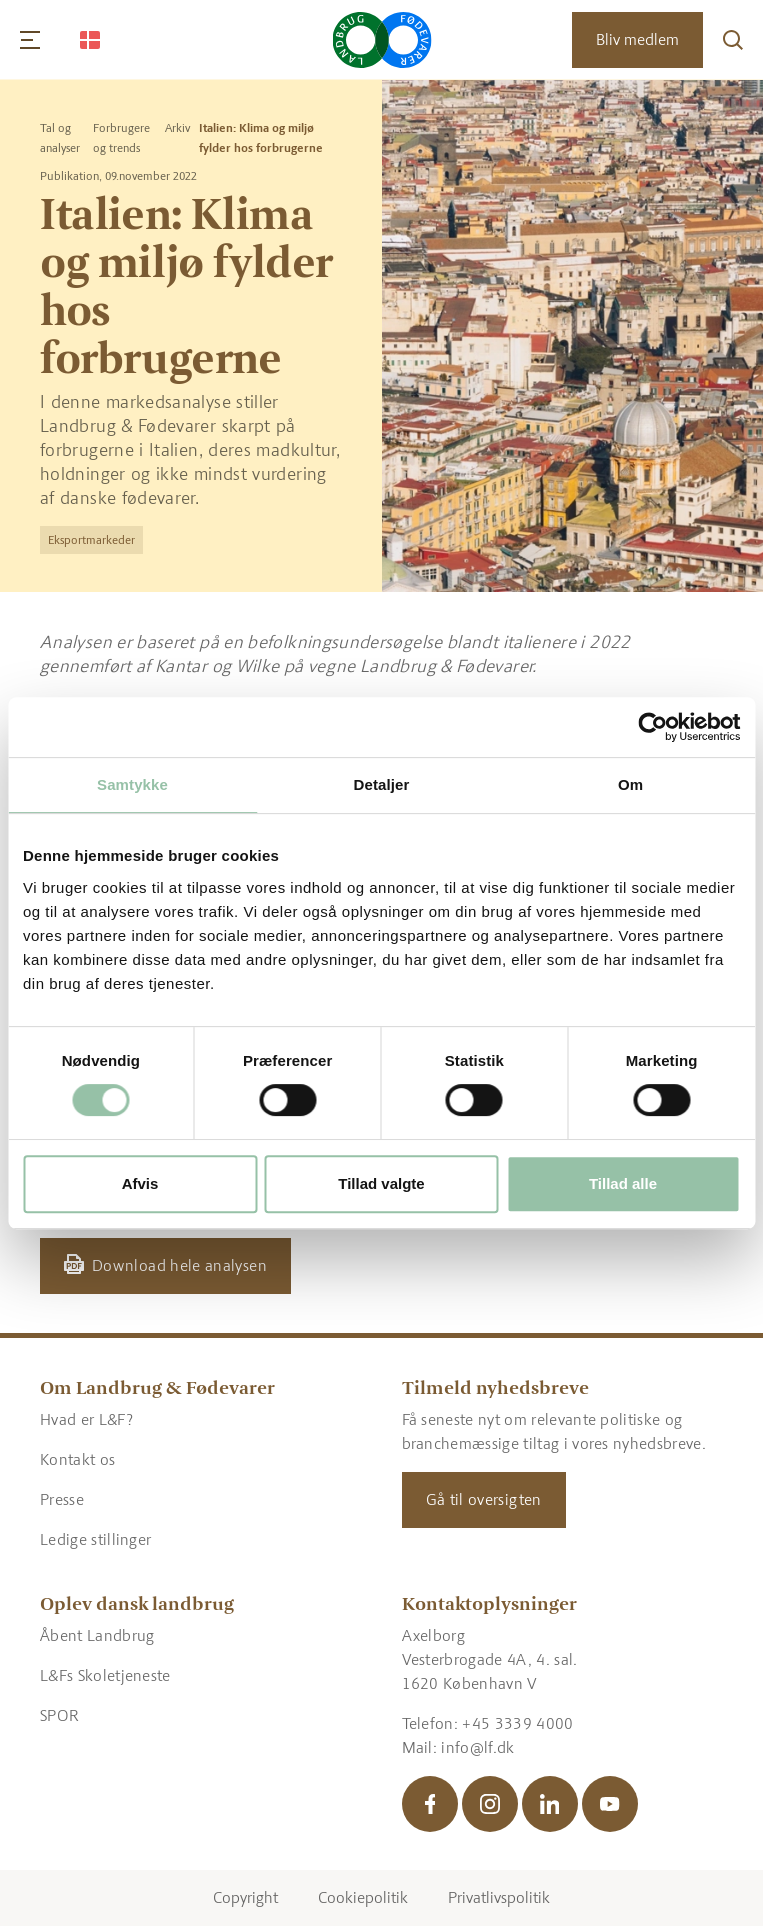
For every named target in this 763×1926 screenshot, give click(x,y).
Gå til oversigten (484, 1499)
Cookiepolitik (363, 1897)
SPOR (59, 1715)
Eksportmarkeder (91, 540)
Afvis (140, 1183)
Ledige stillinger (95, 1539)
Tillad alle (623, 1183)
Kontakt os (77, 1459)
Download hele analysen (179, 1265)
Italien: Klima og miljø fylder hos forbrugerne (261, 138)
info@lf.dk (477, 1747)
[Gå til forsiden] (381, 40)
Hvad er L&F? (86, 1419)
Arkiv (177, 128)
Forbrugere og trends (121, 138)
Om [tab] (630, 784)
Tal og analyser (60, 138)
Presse (62, 1499)
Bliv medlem (637, 39)
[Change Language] (90, 40)
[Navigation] (30, 40)
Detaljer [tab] (382, 784)
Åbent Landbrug (97, 1635)
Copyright (245, 1897)
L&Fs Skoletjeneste (105, 1675)
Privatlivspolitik (499, 1897)
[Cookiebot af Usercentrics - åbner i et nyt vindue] (652, 727)
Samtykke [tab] (132, 784)
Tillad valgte (381, 1183)
